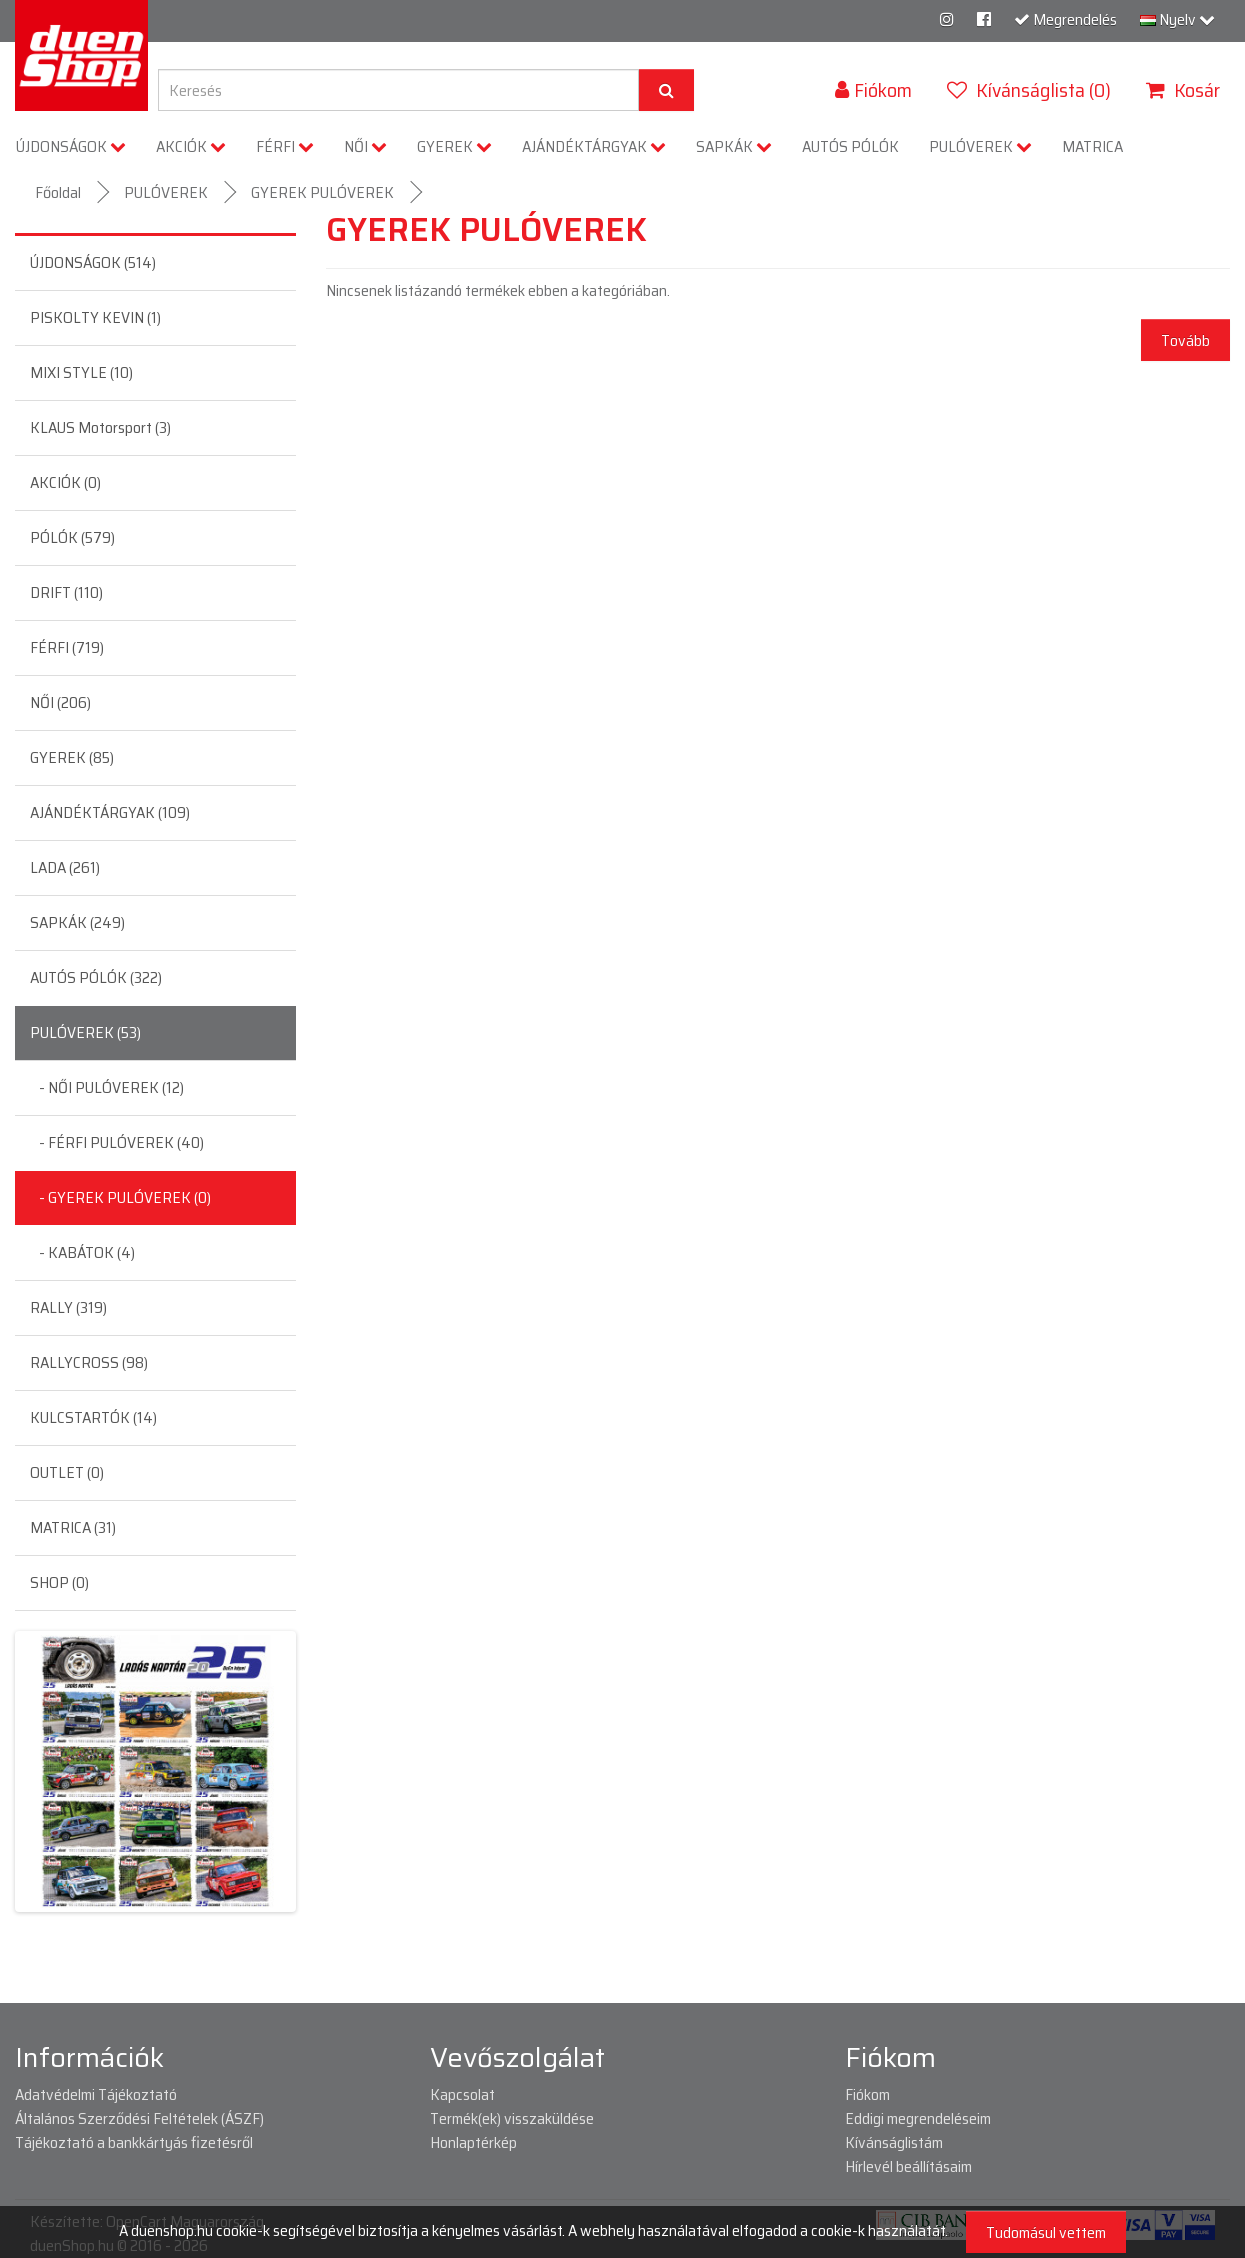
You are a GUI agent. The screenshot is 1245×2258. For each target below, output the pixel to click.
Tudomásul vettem (1046, 2232)
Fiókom (867, 2094)
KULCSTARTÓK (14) (93, 1417)
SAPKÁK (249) (77, 922)
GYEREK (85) (72, 757)
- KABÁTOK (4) (82, 1252)
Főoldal (58, 192)
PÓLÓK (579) (72, 537)
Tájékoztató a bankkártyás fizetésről (134, 2142)
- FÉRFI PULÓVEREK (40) (117, 1142)
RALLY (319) (68, 1307)
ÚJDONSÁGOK (71, 146)
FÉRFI (285, 146)
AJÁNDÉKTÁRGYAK (594, 146)
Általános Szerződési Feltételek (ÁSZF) (139, 2118)
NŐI (365, 146)
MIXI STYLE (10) (81, 372)
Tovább (1185, 340)
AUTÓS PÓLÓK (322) (96, 977)
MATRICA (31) (73, 1527)
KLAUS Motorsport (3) (100, 427)
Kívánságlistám (894, 2142)
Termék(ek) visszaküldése (512, 2118)
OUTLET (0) (67, 1472)
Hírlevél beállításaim (908, 2166)
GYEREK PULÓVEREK (322, 192)
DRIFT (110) (66, 592)
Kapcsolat (462, 2094)
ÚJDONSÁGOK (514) (93, 262)
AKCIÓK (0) (65, 482)
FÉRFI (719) (67, 647)
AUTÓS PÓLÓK (850, 146)
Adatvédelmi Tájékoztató (96, 2094)
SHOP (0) (59, 1582)
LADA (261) (65, 867)
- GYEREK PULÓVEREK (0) (120, 1197)
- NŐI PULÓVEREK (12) (107, 1087)
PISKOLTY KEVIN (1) (95, 317)
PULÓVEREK (980, 146)
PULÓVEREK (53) (85, 1032)
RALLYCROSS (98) (89, 1362)
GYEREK (454, 146)
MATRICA (1092, 146)
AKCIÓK (191, 146)
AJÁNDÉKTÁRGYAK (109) (110, 812)
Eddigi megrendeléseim (918, 2118)
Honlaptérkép (473, 2142)
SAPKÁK (734, 146)
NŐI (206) (60, 702)
